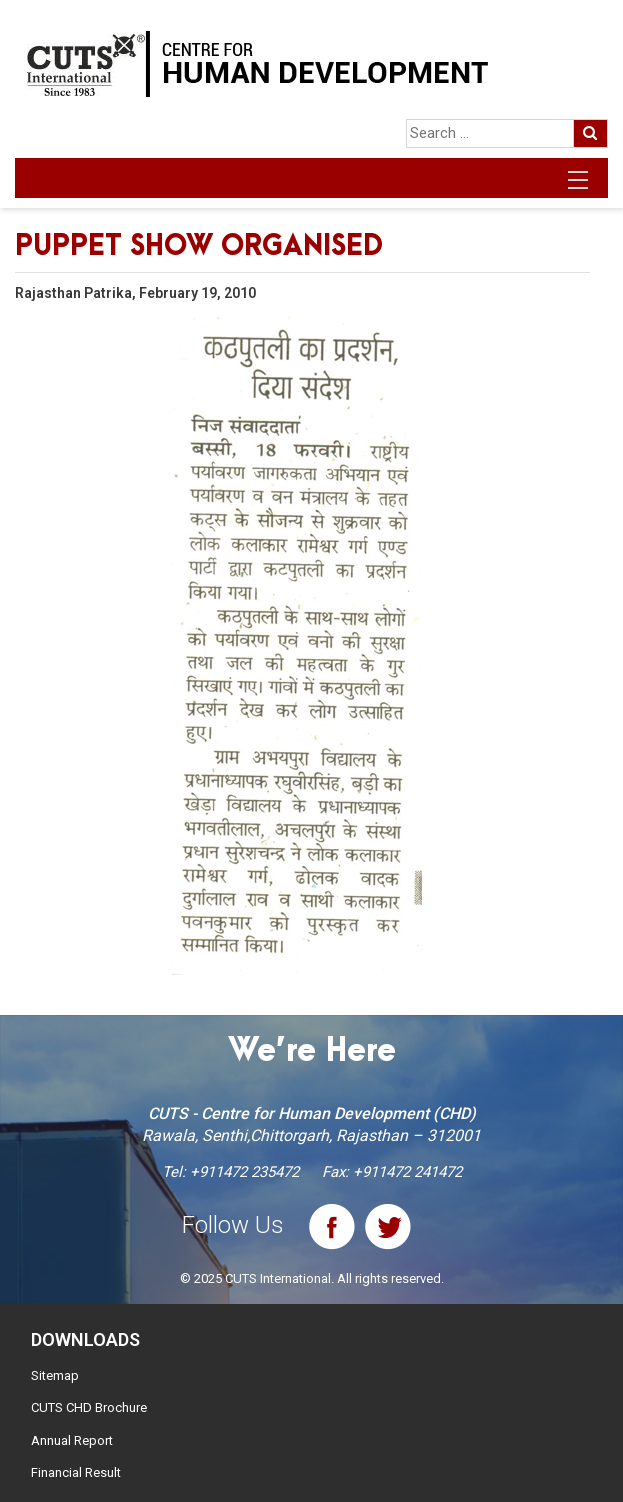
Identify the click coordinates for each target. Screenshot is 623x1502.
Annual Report (72, 1440)
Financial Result (76, 1472)
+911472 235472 (244, 1172)
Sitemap (55, 1375)
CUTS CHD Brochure (89, 1407)
